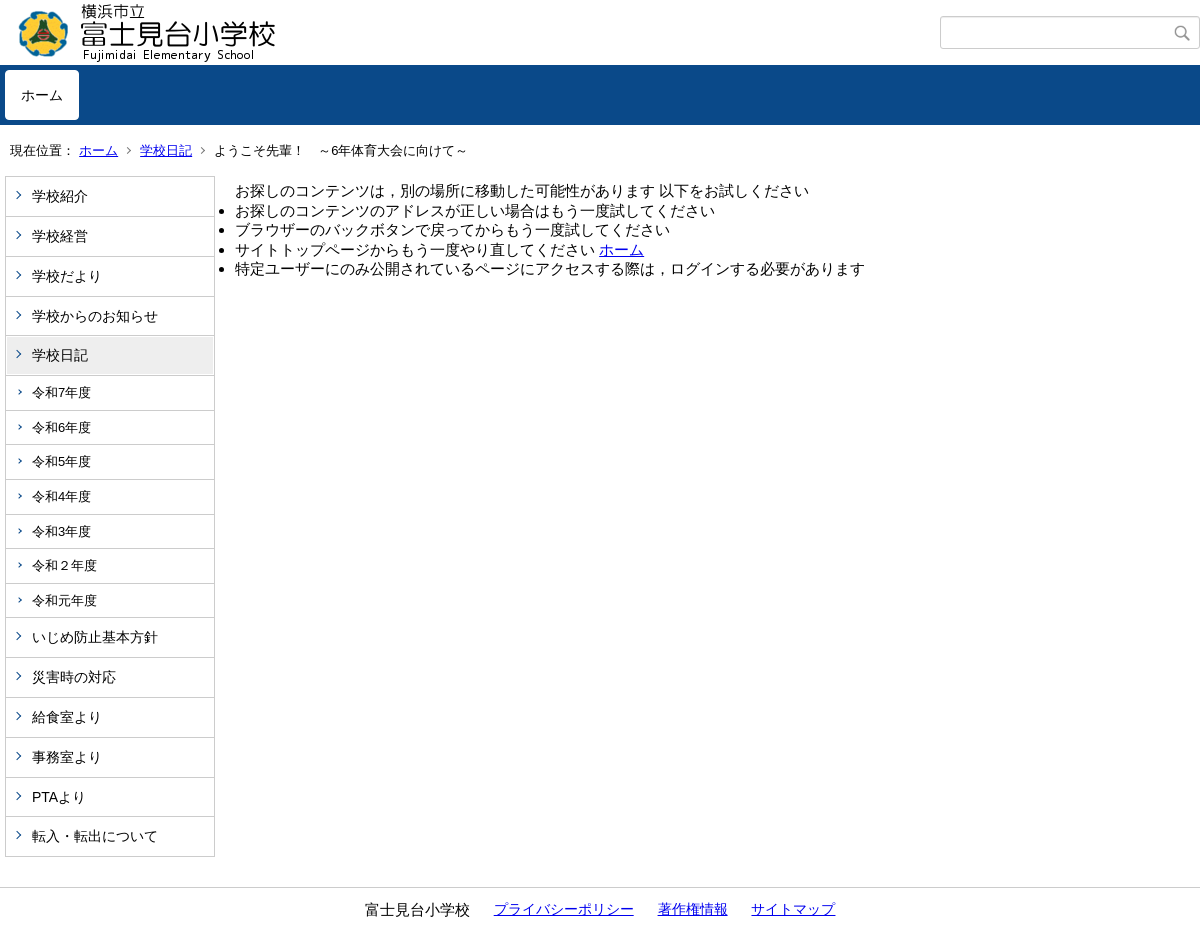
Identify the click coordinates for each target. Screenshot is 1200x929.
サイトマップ (793, 909)
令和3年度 (61, 531)
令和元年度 (64, 600)
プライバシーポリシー (564, 909)
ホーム (42, 95)
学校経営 (60, 236)
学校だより (67, 276)
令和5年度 (61, 461)
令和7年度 (61, 392)
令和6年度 (61, 427)
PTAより (59, 797)
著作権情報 (693, 909)
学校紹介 (60, 196)
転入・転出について (95, 836)
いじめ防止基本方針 (95, 637)
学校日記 (166, 150)
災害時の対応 (74, 677)
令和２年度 (64, 565)
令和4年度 (61, 496)
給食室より (67, 717)
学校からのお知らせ (95, 316)
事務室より (67, 757)
